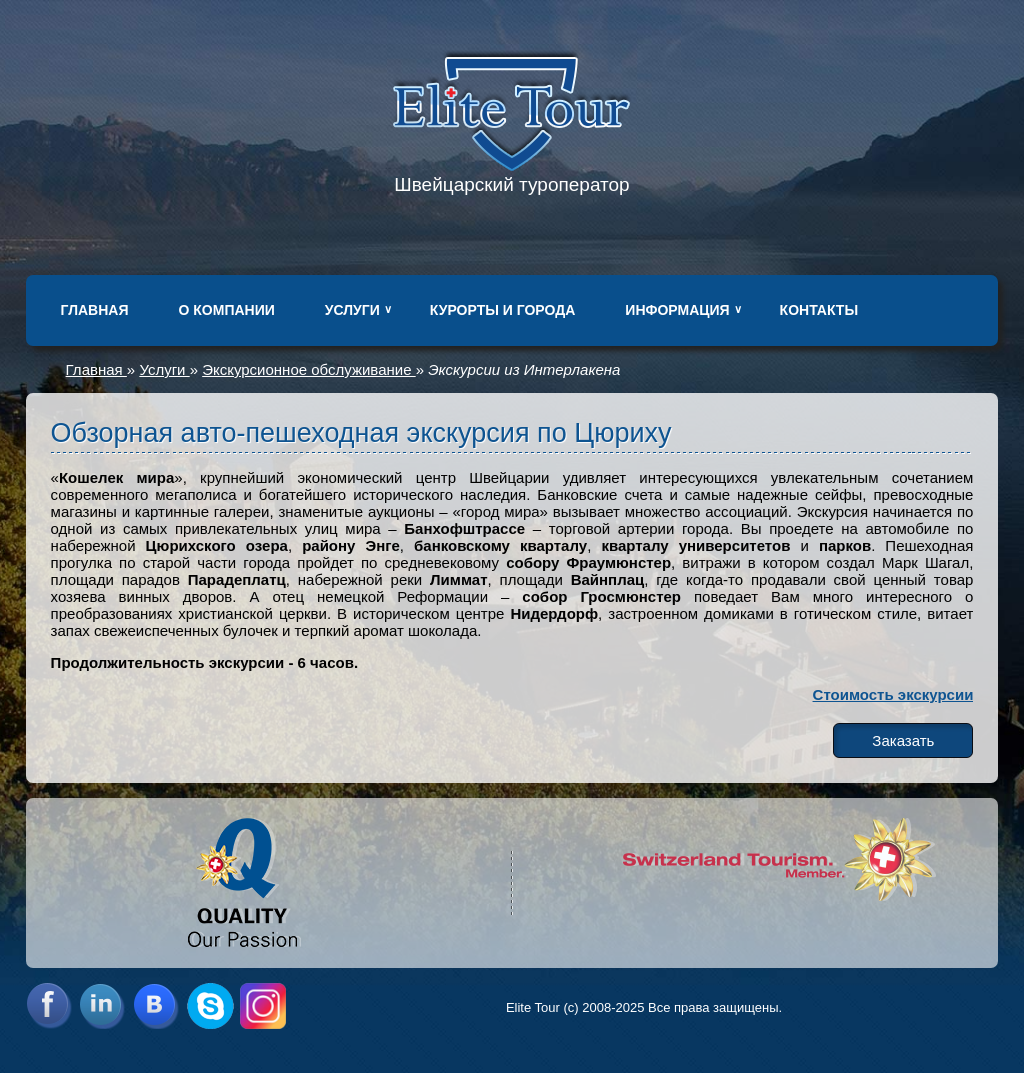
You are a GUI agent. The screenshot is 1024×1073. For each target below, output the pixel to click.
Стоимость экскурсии (893, 694)
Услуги (352, 310)
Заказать (903, 740)
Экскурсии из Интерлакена (524, 369)
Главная (95, 310)
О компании (227, 310)
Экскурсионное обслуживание (308, 369)
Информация (677, 310)
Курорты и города (502, 310)
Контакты (819, 310)
